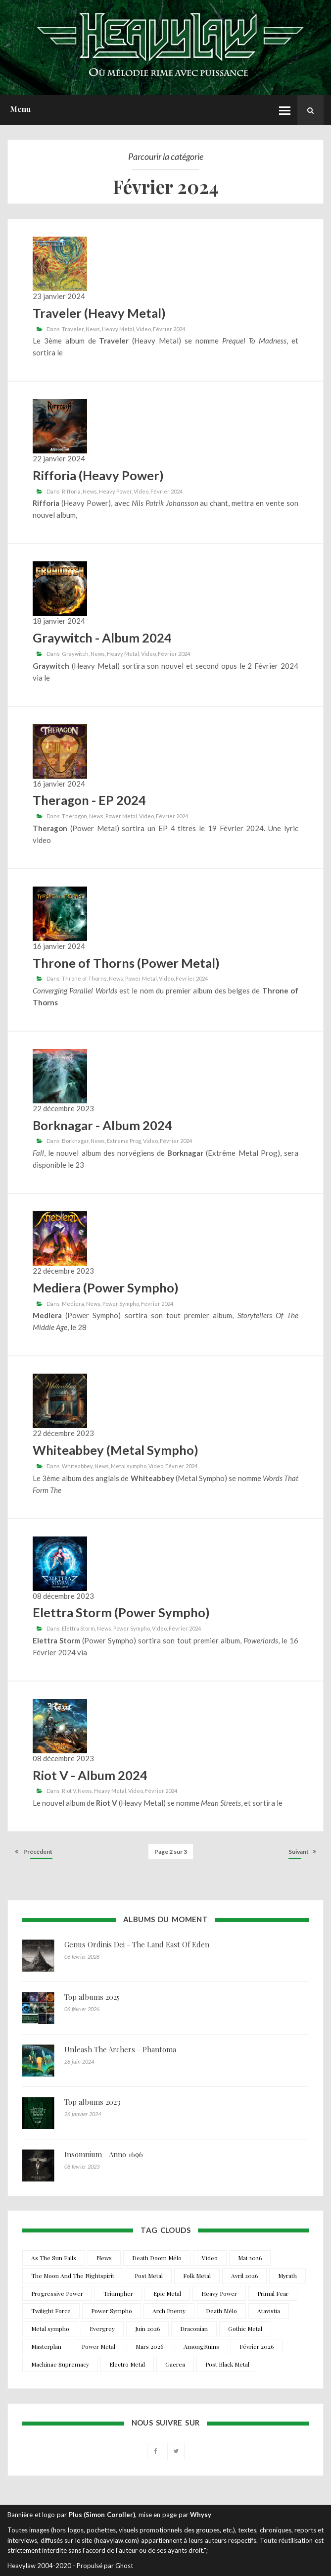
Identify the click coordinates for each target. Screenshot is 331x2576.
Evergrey (102, 2328)
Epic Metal (167, 2293)
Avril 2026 (244, 2275)
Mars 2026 (149, 2346)
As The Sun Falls (53, 2258)
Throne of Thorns (84, 978)
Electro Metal (127, 2364)
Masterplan (46, 2346)
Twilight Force (51, 2311)
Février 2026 (256, 2346)
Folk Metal (197, 2275)
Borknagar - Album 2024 (102, 1125)
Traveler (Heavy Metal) (99, 312)
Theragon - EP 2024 (89, 800)
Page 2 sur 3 (170, 1851)
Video (143, 329)
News (93, 329)
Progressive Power (57, 2293)
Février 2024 (169, 329)
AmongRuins (201, 2346)
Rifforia (71, 491)
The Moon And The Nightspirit (72, 2275)
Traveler (73, 329)
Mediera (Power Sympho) (106, 1287)
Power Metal (121, 816)
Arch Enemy (169, 2311)
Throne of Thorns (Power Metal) (126, 962)
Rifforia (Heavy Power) (98, 475)
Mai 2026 (250, 2258)
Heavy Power (115, 491)
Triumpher (118, 2293)
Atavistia (268, 2311)
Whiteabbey (77, 1466)
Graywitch (75, 653)
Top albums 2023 (92, 2102)
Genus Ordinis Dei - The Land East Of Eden (136, 1944)
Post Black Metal (227, 2364)
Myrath (287, 2275)
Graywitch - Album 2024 (102, 637)
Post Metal (149, 2275)
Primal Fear (272, 2293)
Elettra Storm (78, 1628)
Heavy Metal (118, 329)
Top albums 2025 (92, 1997)
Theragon (74, 816)
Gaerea (175, 2364)
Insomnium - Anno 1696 (103, 2154)
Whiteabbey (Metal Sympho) (115, 1449)
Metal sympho (128, 1466)
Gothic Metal (245, 2328)
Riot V (69, 1790)
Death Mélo (221, 2311)
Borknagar (75, 1141)
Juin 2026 (147, 2328)
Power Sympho (120, 1303)
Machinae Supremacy (60, 2364)
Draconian (194, 2328)
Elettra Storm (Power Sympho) (121, 1612)
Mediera (73, 1303)
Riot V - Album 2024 (90, 1775)
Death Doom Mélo (157, 2258)
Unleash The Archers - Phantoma (120, 2049)
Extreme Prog (124, 1141)
